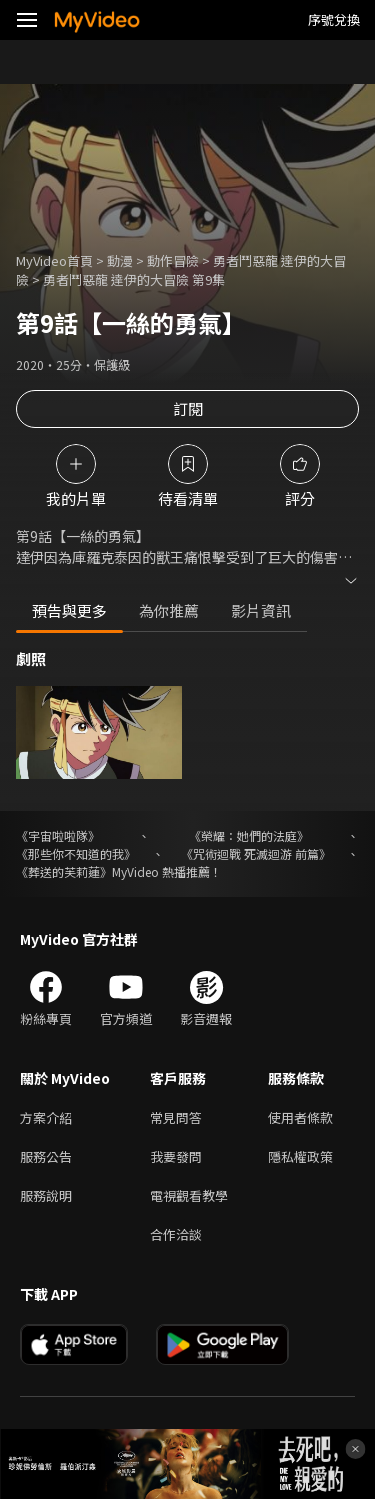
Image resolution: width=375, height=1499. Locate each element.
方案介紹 (46, 1117)
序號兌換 (334, 19)
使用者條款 (300, 1117)
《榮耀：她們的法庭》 (249, 835)
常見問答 (176, 1117)
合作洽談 (176, 1234)
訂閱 (188, 408)
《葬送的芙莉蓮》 (64, 871)
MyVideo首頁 (54, 260)
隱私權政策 (300, 1156)
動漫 (120, 260)
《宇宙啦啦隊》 (58, 835)
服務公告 (46, 1156)
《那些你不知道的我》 (76, 853)
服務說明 (46, 1195)
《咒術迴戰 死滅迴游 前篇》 (256, 853)
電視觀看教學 (189, 1195)
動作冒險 (173, 260)
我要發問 (176, 1156)
